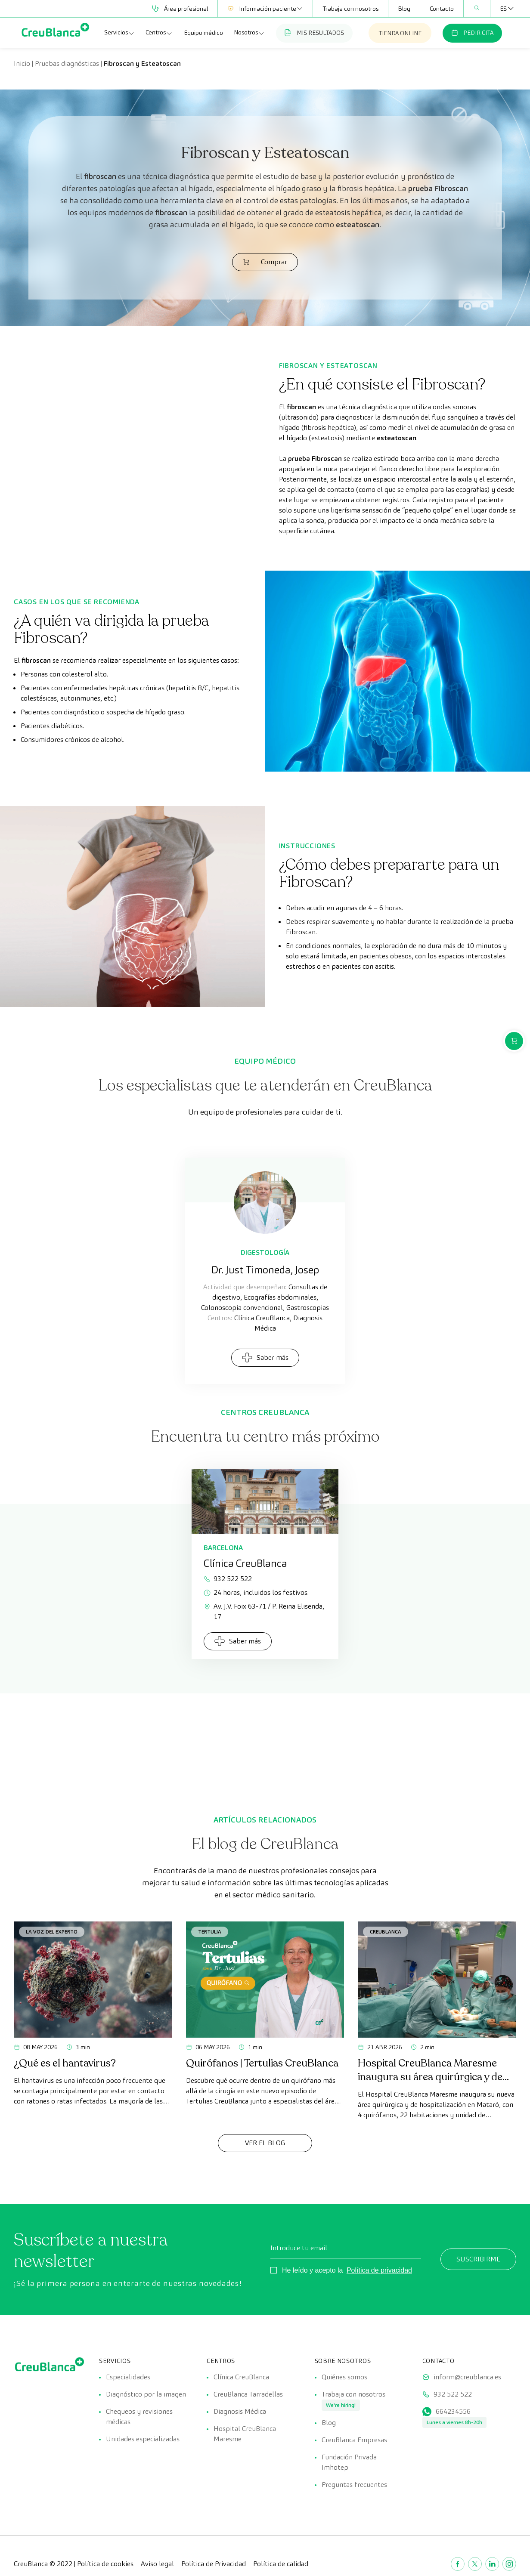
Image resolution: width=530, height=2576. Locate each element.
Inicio (22, 63)
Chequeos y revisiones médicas (139, 2416)
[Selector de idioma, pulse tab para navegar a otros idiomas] (503, 8)
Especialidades (128, 2376)
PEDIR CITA (472, 33)
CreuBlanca (385, 1931)
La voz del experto (51, 1931)
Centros (159, 32)
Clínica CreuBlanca (241, 2376)
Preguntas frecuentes (354, 2484)
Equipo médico (203, 33)
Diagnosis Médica (240, 2411)
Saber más (265, 1357)
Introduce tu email (298, 2247)
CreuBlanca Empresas (354, 2439)
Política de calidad (280, 2563)
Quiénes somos (344, 2376)
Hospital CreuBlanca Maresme (245, 2433)
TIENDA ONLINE (400, 33)
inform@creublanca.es (467, 2376)
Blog (404, 8)
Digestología (265, 1252)
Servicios (119, 32)
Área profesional (180, 8)
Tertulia (209, 1931)
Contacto (442, 8)
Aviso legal (157, 2563)
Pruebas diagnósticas (67, 63)
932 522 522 (228, 1578)
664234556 (453, 2411)
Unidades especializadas (143, 2438)
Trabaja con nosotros (350, 8)
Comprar (265, 261)
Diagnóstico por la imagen (146, 2394)
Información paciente (265, 8)
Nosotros (249, 32)
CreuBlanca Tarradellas (248, 2394)
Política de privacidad (379, 2270)
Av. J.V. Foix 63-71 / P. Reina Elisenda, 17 (264, 1611)
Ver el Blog (265, 2142)
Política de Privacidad (213, 2563)
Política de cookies (105, 2563)
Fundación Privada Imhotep (349, 2462)
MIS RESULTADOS (314, 33)
